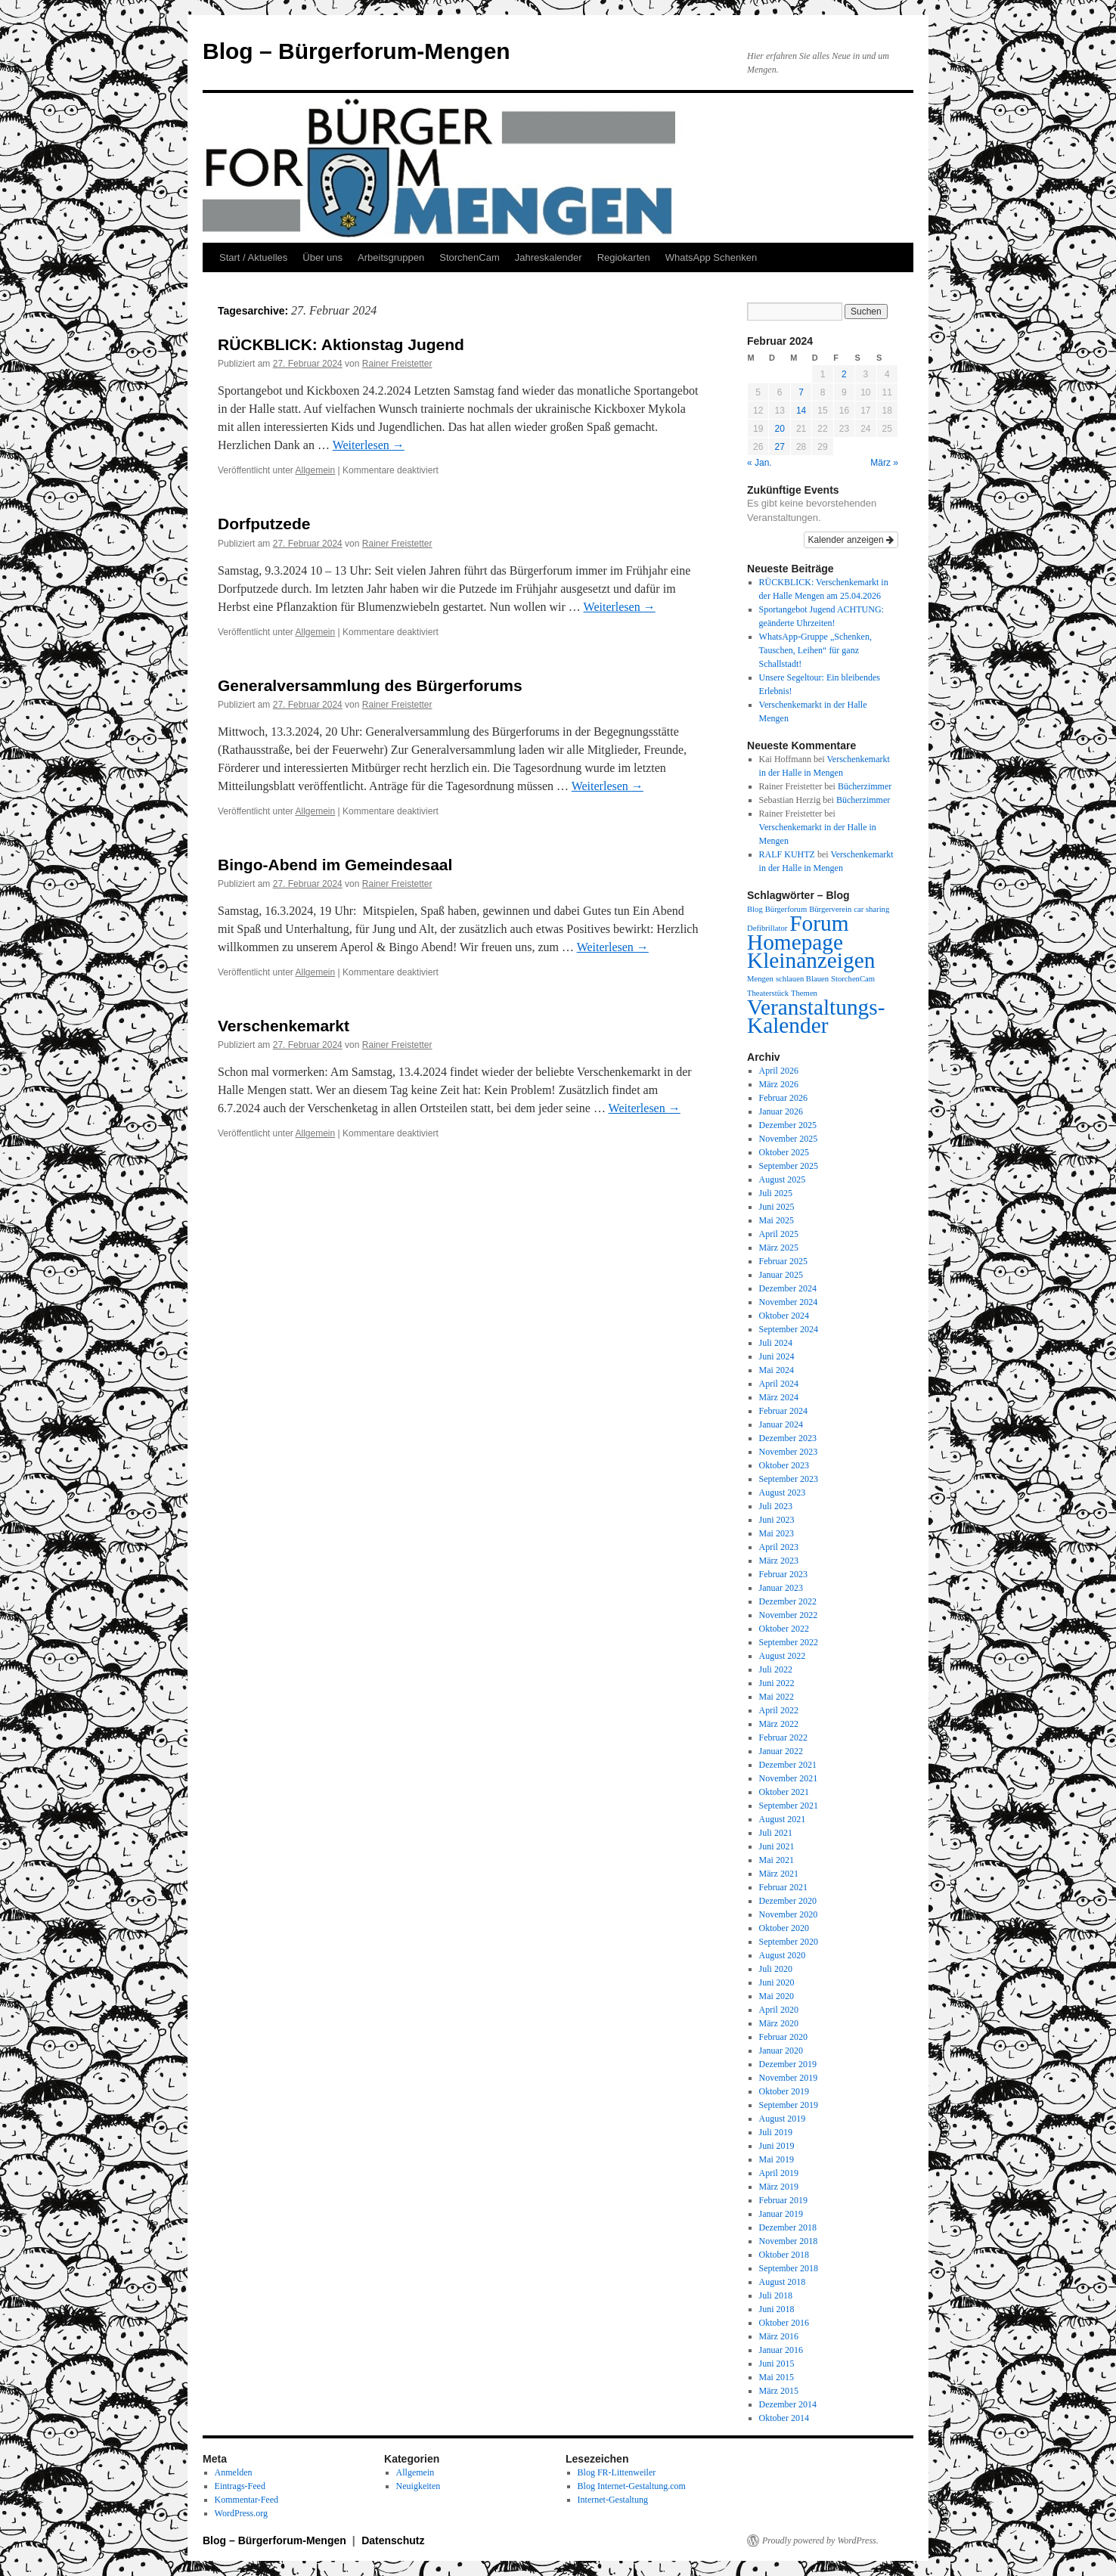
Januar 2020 (781, 2050)
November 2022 (788, 1615)
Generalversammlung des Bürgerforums (370, 685)
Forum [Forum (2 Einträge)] (818, 923)
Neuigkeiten (418, 2486)
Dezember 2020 (788, 1901)
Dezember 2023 (788, 1438)
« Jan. (759, 462)
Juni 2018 (777, 2309)
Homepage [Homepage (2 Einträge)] (795, 942)
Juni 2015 (777, 2363)
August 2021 (782, 1819)
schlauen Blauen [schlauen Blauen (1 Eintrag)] (802, 979)
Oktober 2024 (784, 1315)
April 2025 (778, 1234)
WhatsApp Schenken (711, 257)
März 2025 (778, 1247)
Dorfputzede (264, 523)
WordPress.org (241, 2513)
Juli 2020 (775, 1969)
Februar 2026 (783, 1098)
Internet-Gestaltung (613, 2499)
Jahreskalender (548, 257)
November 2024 (788, 1302)
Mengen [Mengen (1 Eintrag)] (760, 979)
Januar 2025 (781, 1274)
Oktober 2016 (784, 2322)
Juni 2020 (777, 1982)
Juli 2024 (775, 1343)
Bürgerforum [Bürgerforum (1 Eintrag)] (786, 909)
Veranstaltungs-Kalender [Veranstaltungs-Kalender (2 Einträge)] (816, 1016)
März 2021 (778, 1873)
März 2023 (778, 1560)
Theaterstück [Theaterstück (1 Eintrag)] (768, 993)
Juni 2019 (777, 2145)
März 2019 (778, 2186)
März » (884, 462)
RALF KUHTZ (787, 854)
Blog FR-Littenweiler (617, 2472)
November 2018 (788, 2241)
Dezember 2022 (788, 1601)
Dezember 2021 (788, 1764)
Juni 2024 (777, 1356)
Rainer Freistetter (397, 363)
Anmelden (234, 2472)
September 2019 (788, 2105)
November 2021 (788, 1778)
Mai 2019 (776, 2159)
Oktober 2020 (784, 1928)
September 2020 (788, 1941)
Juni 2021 (777, 1846)
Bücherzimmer (864, 786)
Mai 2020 (776, 1996)
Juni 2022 (777, 1683)
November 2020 (788, 1914)
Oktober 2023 (784, 1465)
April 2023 (778, 1547)
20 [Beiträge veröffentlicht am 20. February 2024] (779, 428)
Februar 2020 (783, 2037)
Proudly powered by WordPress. (820, 2540)
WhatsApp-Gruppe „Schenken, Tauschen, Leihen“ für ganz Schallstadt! (815, 650)
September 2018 (788, 2268)
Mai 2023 (776, 1533)
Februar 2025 (783, 1261)
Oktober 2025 (784, 1152)
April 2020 (778, 2009)
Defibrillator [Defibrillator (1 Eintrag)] (767, 928)
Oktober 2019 (784, 2091)
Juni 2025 (777, 1206)
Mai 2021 (776, 1860)
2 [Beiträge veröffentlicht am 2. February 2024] (844, 374)
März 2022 (778, 1724)
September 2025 (788, 1166)
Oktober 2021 (784, 1792)
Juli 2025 (775, 1193)
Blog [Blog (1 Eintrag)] (755, 909)
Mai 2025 (776, 1220)
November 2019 (788, 2077)
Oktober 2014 (784, 2418)
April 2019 (778, 2173)
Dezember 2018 (788, 2227)
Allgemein (316, 470)
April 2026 (778, 1070)
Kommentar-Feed (246, 2499)
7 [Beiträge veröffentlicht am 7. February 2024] (801, 392)
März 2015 (778, 2390)
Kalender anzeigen (851, 540)
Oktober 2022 (784, 1628)
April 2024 (778, 1383)
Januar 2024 (781, 1424)
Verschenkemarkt (283, 1025)
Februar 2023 (783, 1574)
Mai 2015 (776, 2377)
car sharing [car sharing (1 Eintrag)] (871, 909)
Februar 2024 (783, 1411)
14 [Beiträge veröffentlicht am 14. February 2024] (801, 410)
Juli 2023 (775, 1506)
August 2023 (782, 1492)
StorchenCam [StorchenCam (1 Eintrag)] (853, 979)
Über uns (322, 257)
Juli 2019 (775, 2132)
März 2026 (778, 1084)
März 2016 (778, 2336)
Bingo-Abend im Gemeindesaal (335, 864)
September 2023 (788, 1479)
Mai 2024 (776, 1370)
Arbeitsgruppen (391, 257)
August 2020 (782, 1955)
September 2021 (788, 1805)
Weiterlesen (369, 445)
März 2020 (778, 2023)
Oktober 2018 (784, 2254)
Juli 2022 (775, 1669)
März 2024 (778, 1397)
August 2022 (782, 1656)
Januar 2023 (781, 1587)
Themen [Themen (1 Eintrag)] (804, 993)
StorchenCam (469, 257)
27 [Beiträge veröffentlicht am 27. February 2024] (779, 447)
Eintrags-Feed (240, 2486)
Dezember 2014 (788, 2404)
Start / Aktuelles (253, 257)
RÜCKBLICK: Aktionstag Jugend (341, 344)
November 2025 (788, 1138)
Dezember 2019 (788, 2064)
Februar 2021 (783, 1887)
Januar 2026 (781, 1111)
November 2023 (788, 1451)
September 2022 (788, 1642)
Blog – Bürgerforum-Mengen (356, 51)
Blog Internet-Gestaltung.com (632, 2486)
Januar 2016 (781, 2350)
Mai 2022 (776, 1696)
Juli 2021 (775, 1832)
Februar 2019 (783, 2200)
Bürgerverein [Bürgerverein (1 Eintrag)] (830, 909)
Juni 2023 (777, 1519)
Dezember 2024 (788, 1288)
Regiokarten (623, 257)
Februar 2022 (783, 1737)
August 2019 (782, 2118)
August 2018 (782, 2282)
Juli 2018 (775, 2295)
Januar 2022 (781, 1751)
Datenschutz (392, 2540)
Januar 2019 (781, 2214)
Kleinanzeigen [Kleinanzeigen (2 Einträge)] (811, 960)
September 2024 (788, 1329)
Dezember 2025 (788, 1125)
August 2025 (782, 1179)
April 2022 (778, 1710)
